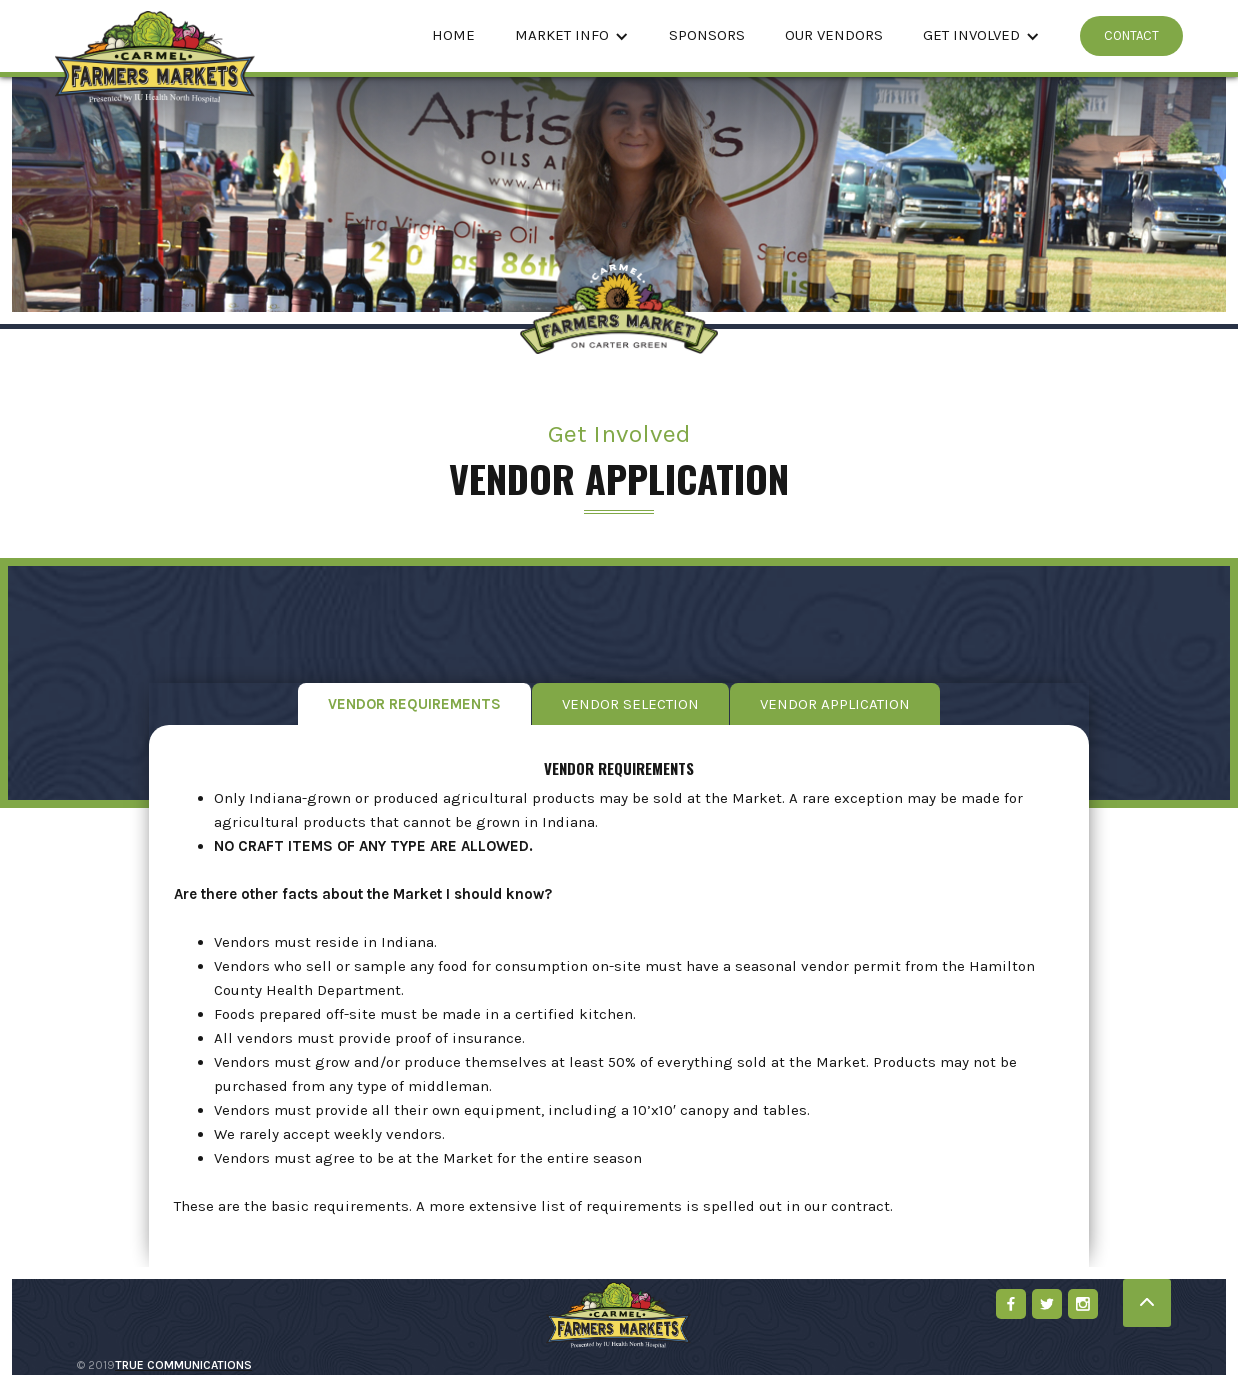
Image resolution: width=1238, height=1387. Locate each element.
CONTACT (1131, 35)
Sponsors (707, 35)
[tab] (415, 704)
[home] (155, 36)
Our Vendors (834, 35)
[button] (572, 36)
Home (453, 35)
